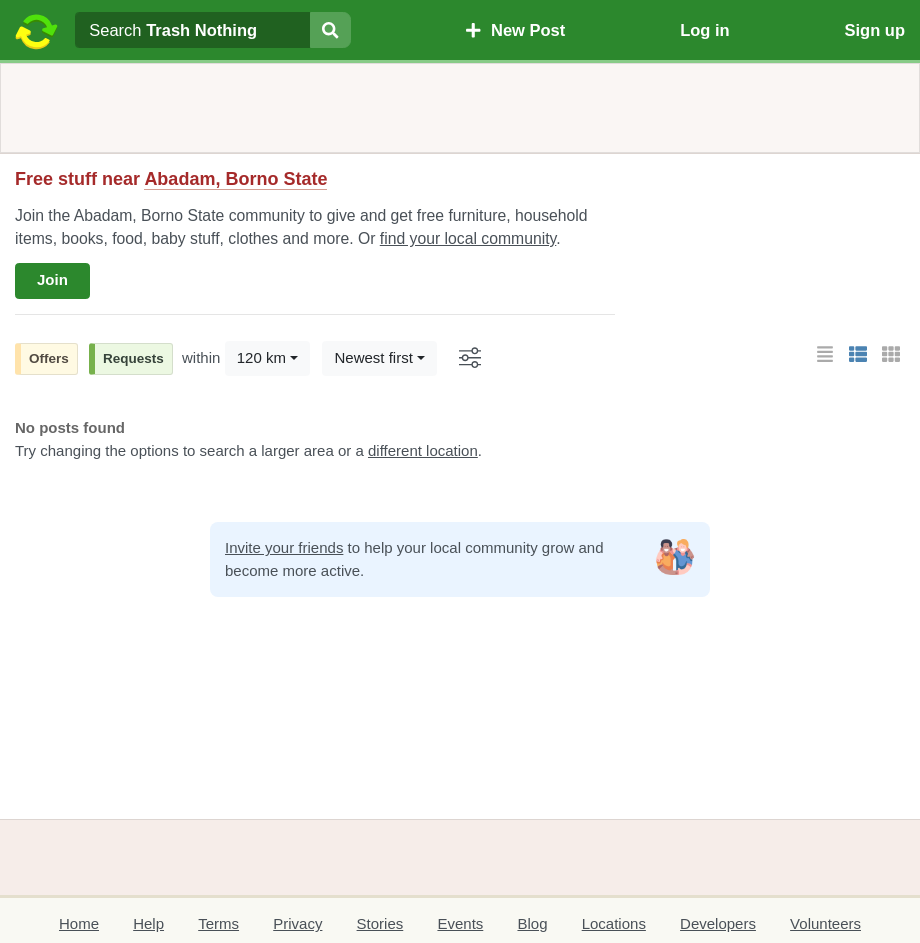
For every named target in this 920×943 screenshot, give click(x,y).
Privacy (297, 923)
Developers (718, 923)
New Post (515, 30)
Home (79, 923)
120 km (261, 357)
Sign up (875, 30)
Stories (380, 923)
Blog (532, 923)
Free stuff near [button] (171, 179)
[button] (825, 355)
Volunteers (825, 923)
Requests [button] (133, 358)
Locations (614, 923)
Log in (704, 30)
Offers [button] (49, 358)
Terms (218, 923)
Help (148, 923)
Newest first (373, 357)
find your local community (468, 238)
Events (460, 923)
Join (52, 279)
